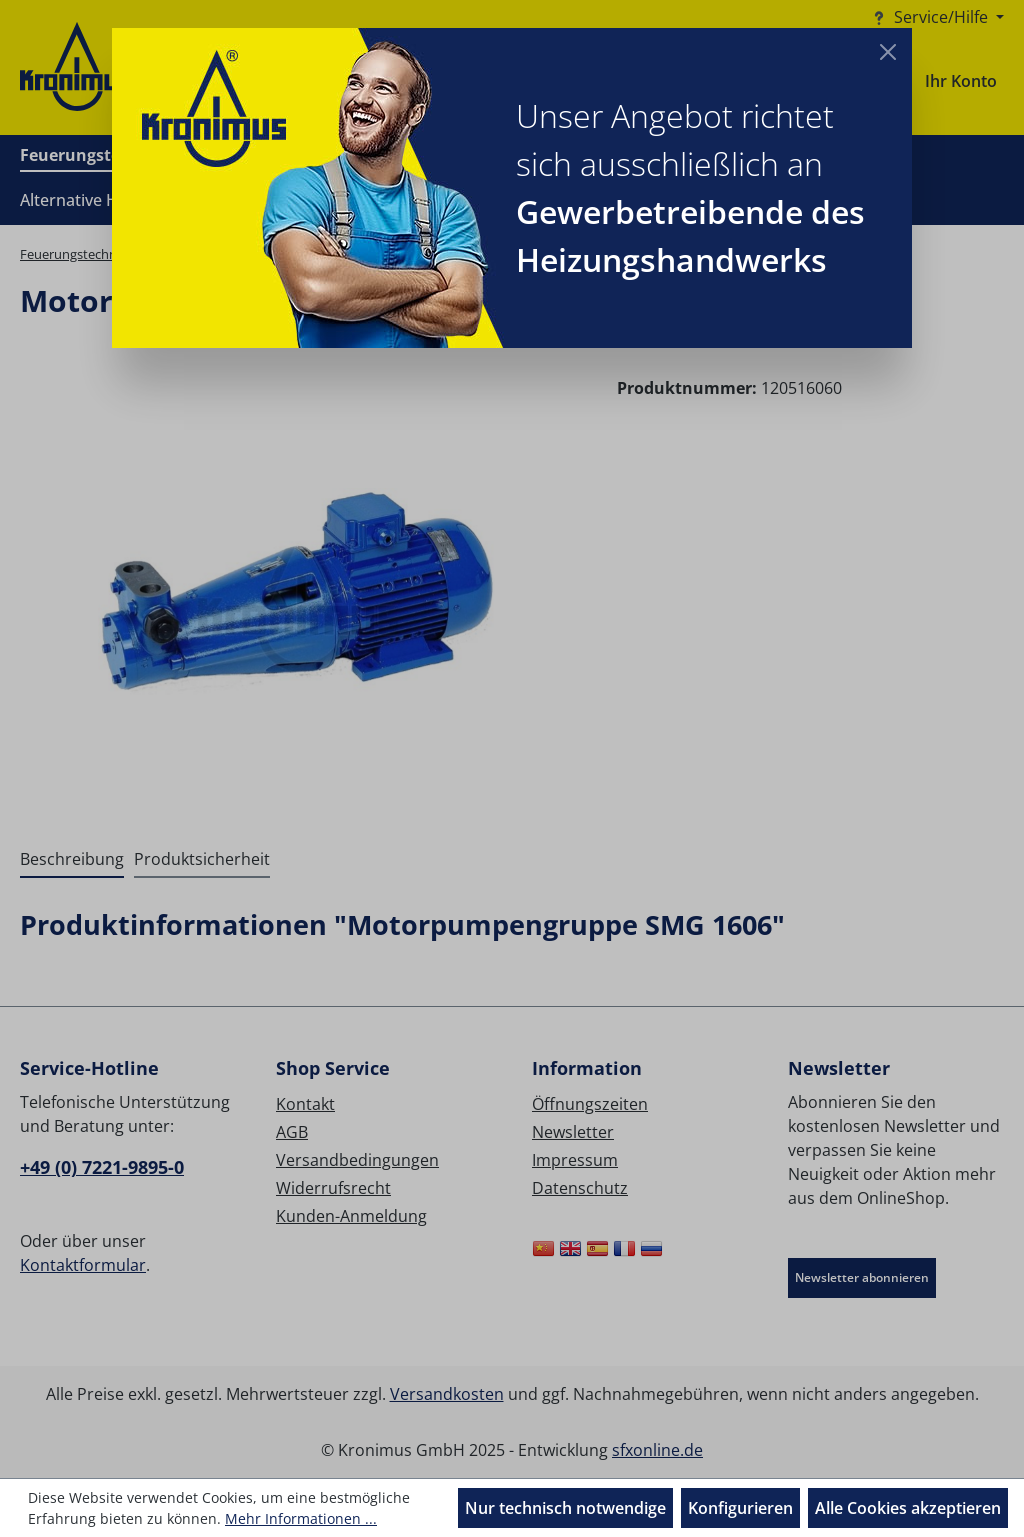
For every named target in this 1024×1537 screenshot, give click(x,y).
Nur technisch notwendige (565, 1508)
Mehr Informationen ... (301, 1518)
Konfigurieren (740, 1508)
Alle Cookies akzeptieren (908, 1508)
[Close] (888, 52)
